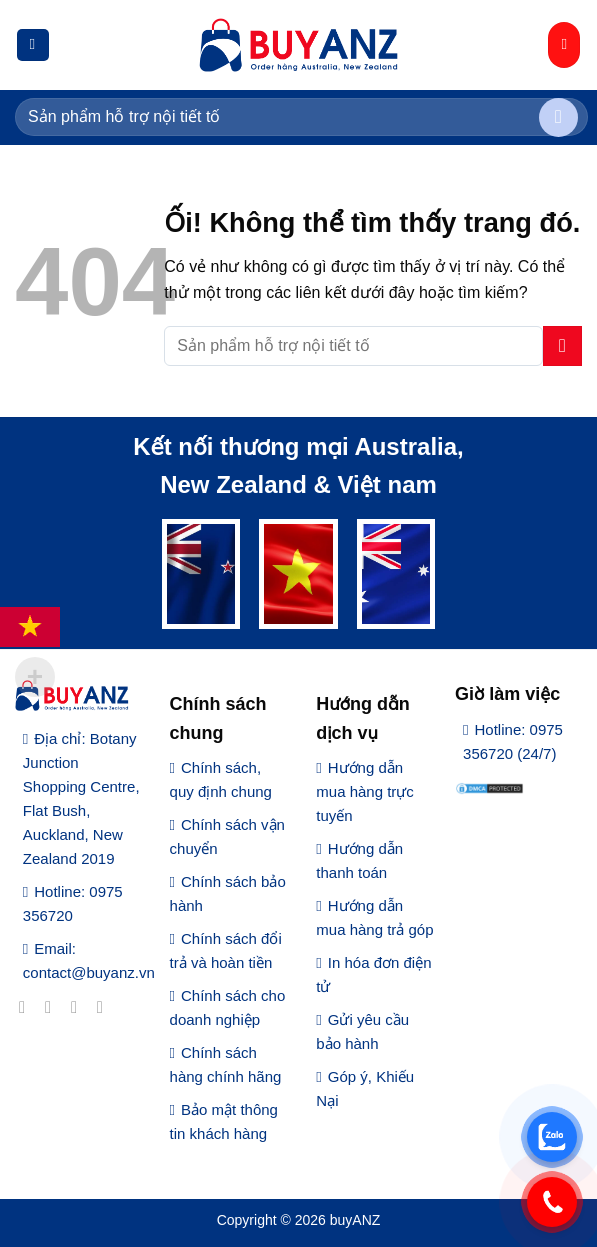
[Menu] (33, 45)
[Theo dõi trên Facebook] (27, 1007)
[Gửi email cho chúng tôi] (105, 1007)
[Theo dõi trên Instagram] (53, 1007)
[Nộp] (558, 117)
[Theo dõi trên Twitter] (79, 1007)
